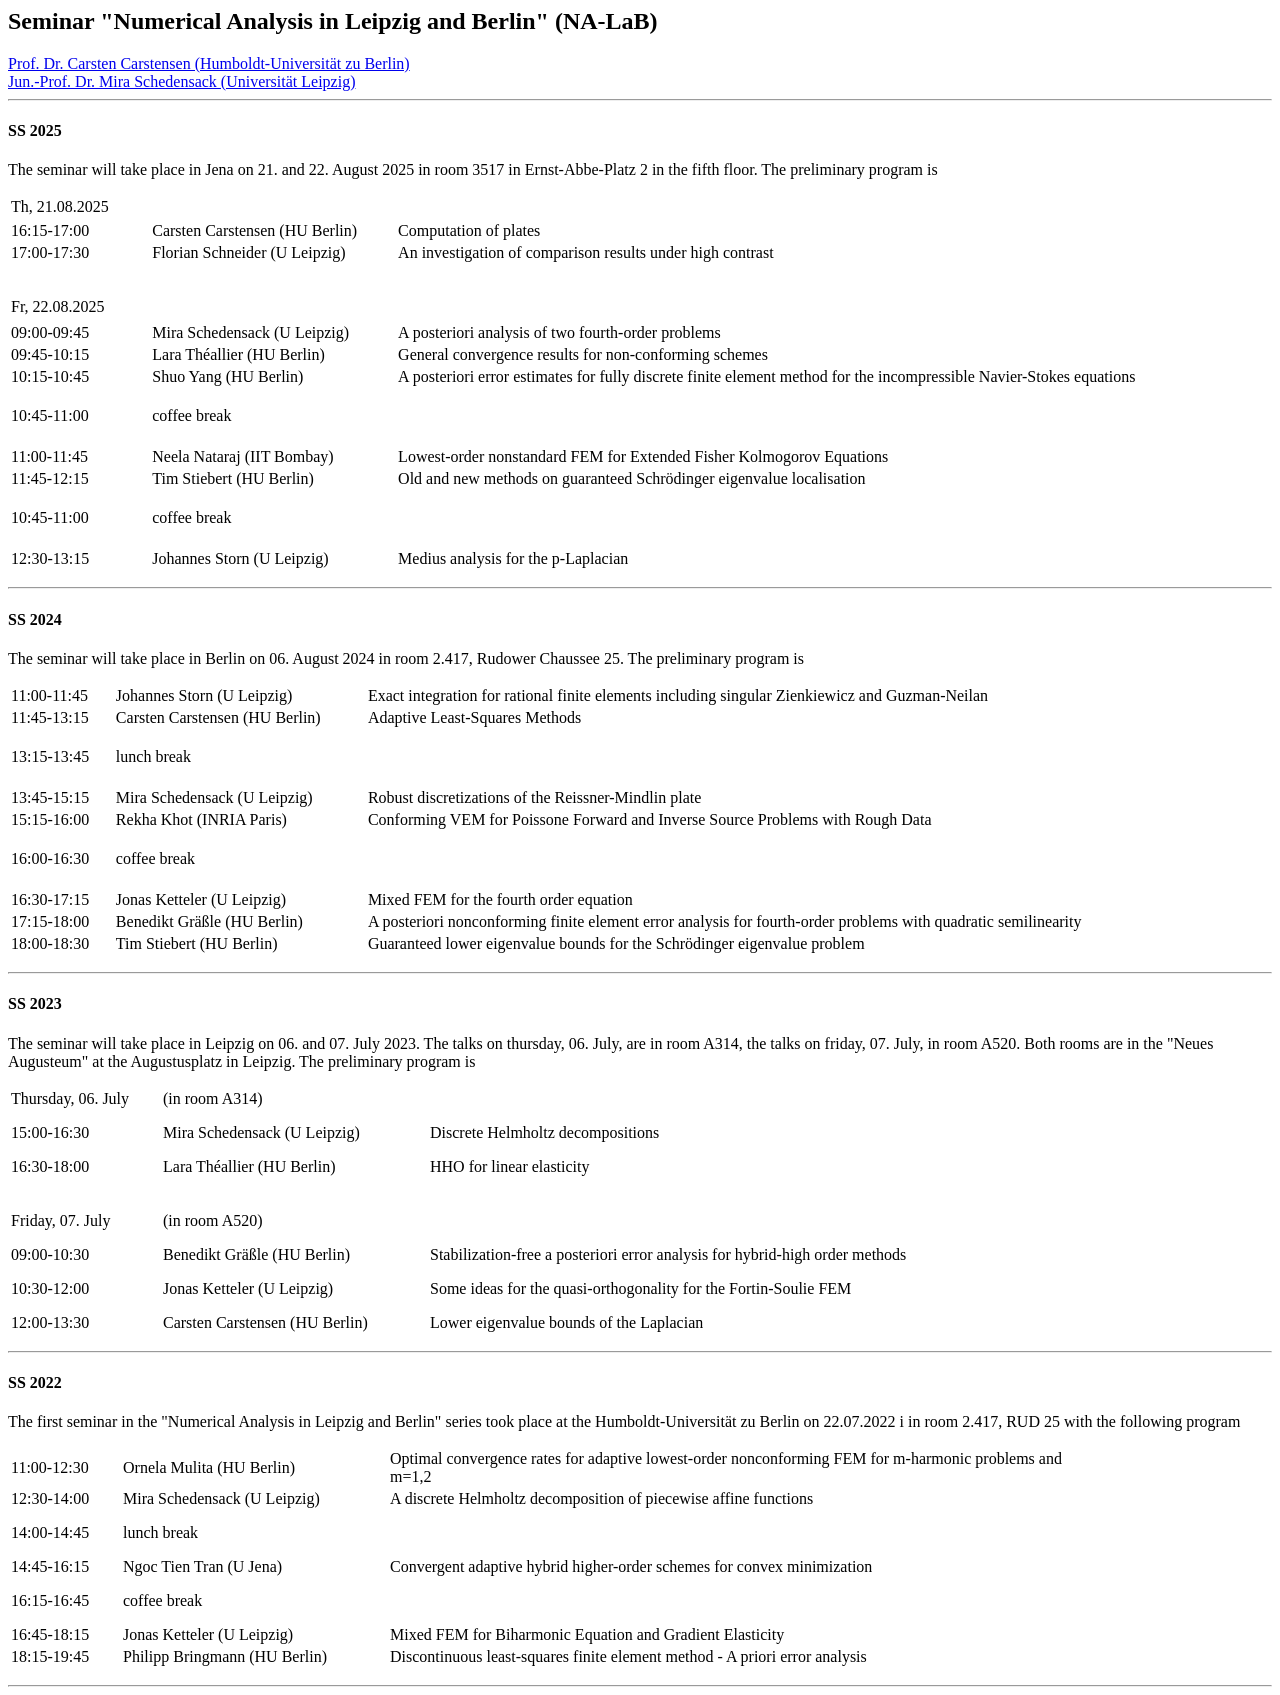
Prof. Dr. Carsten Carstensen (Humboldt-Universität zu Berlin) (209, 63)
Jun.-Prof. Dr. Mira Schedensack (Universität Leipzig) (181, 81)
